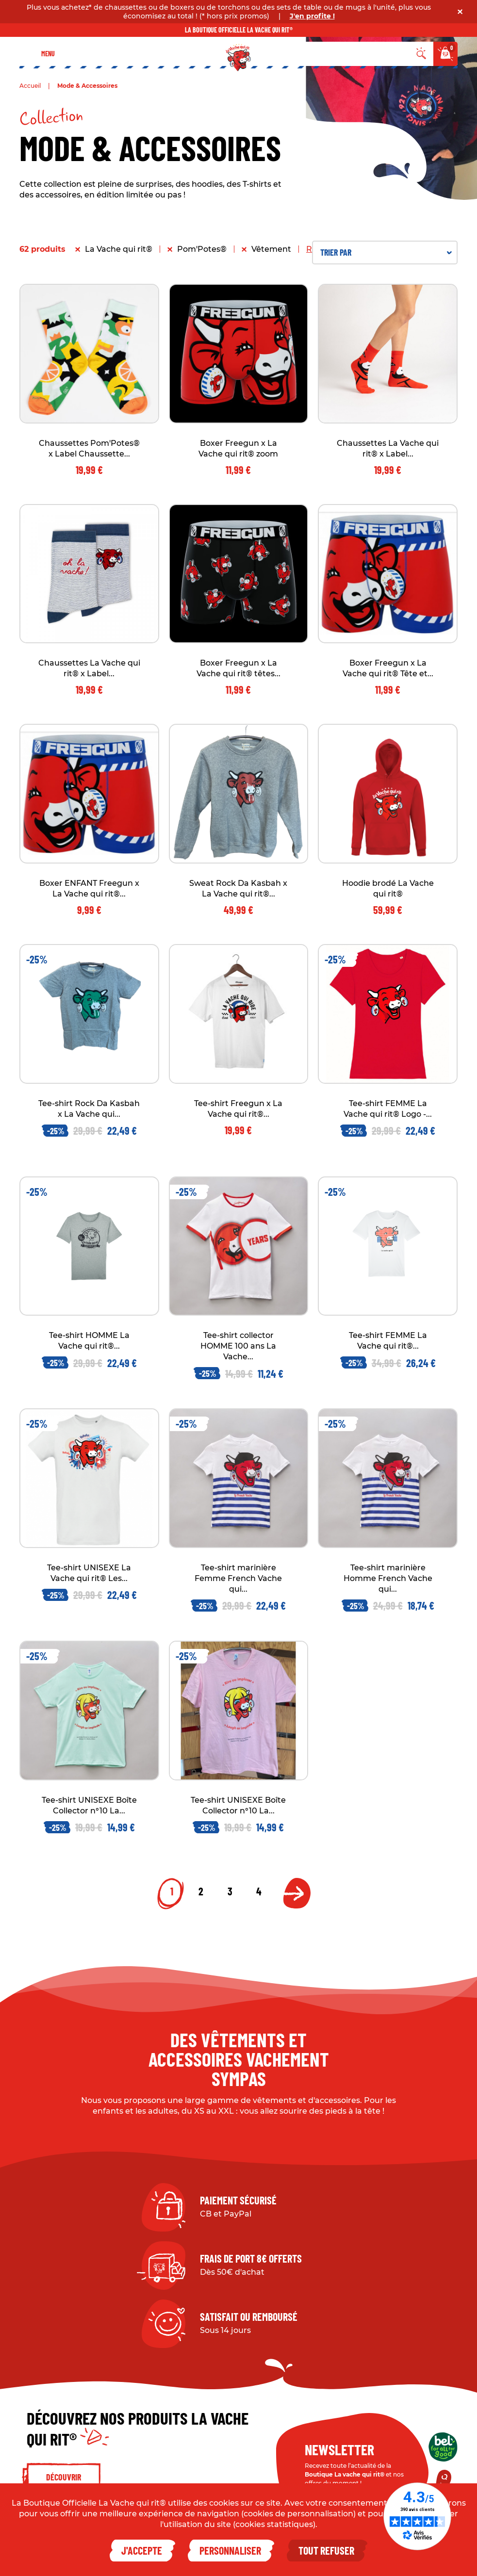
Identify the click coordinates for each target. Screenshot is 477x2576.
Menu (48, 53)
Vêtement (271, 249)
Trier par (386, 252)
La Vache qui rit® (118, 249)
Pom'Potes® (202, 249)
